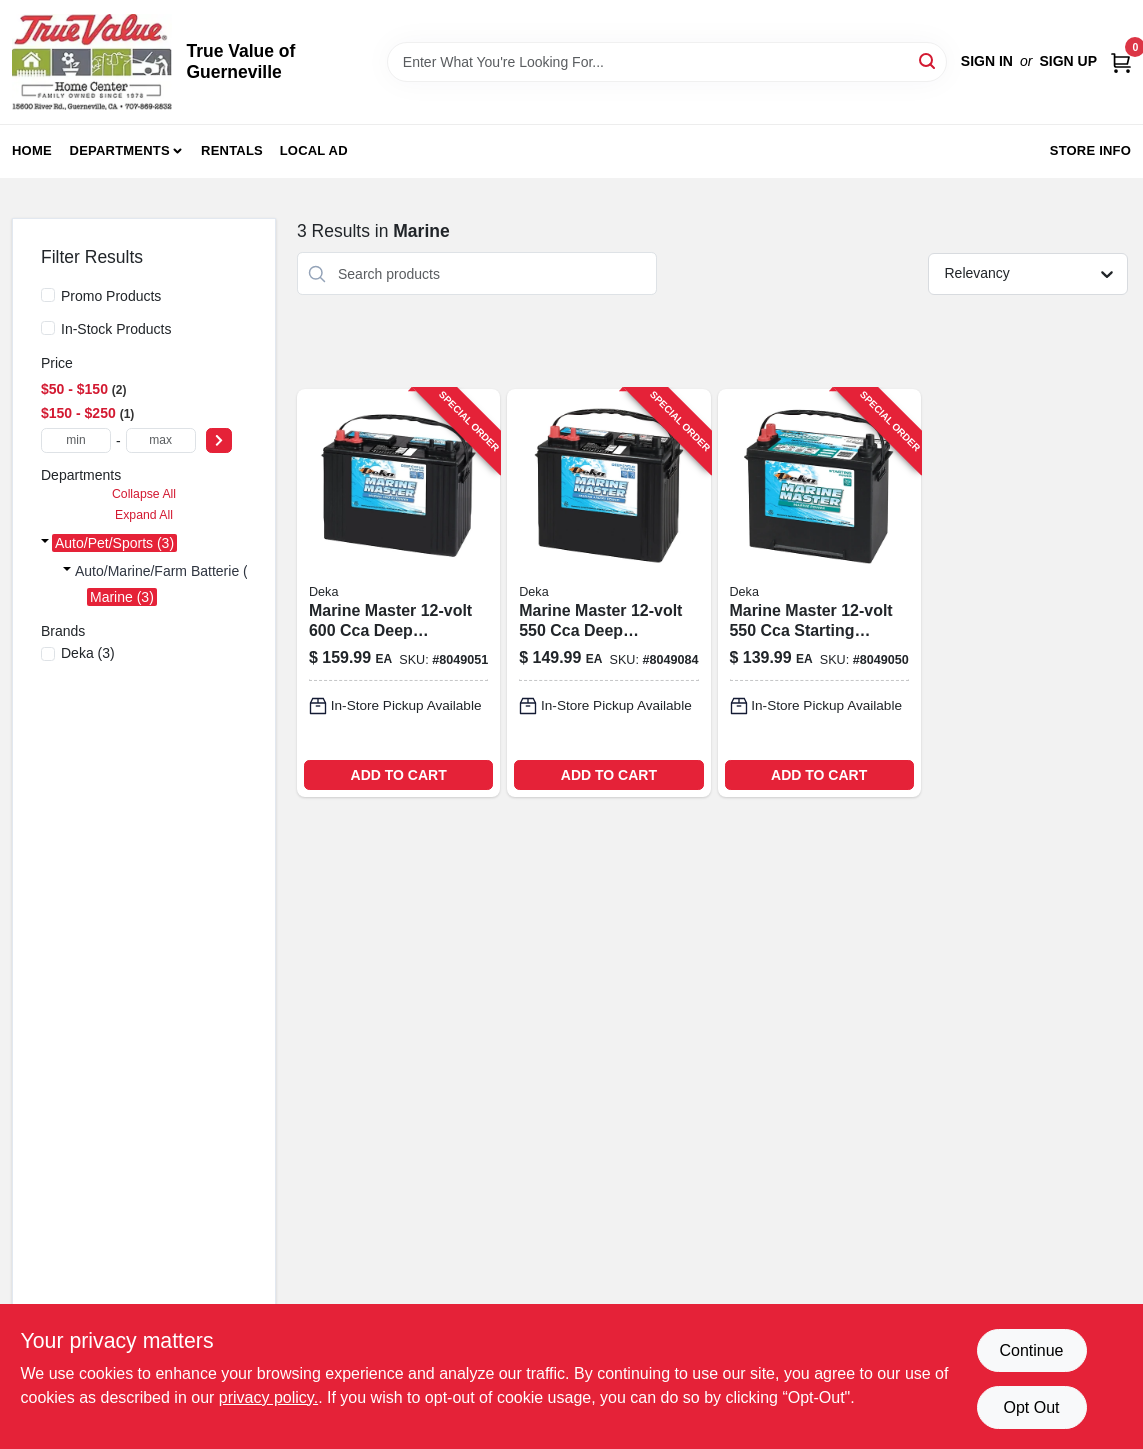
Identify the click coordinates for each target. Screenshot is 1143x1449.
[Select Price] (219, 440)
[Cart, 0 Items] (1121, 61)
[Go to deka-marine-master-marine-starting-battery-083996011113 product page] (819, 593)
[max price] (161, 440)
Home (32, 150)
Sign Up (1068, 61)
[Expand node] (45, 543)
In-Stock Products (116, 329)
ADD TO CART (399, 775)
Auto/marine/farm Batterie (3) (167, 571)
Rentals (232, 150)
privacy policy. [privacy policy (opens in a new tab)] (268, 1397)
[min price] (76, 440)
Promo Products (111, 296)
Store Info (1090, 150)
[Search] (928, 60)
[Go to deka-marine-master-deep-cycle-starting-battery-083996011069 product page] (398, 593)
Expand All (144, 515)
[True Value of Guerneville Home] (92, 62)
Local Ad (314, 150)
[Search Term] (667, 62)
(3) (88, 653)
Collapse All (144, 494)
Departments (120, 150)
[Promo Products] (48, 295)
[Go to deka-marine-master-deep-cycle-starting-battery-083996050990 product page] (608, 593)
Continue (1031, 1350)
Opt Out (1031, 1407)
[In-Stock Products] (48, 328)
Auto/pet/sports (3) (114, 543)
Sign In (987, 61)
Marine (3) (122, 597)
